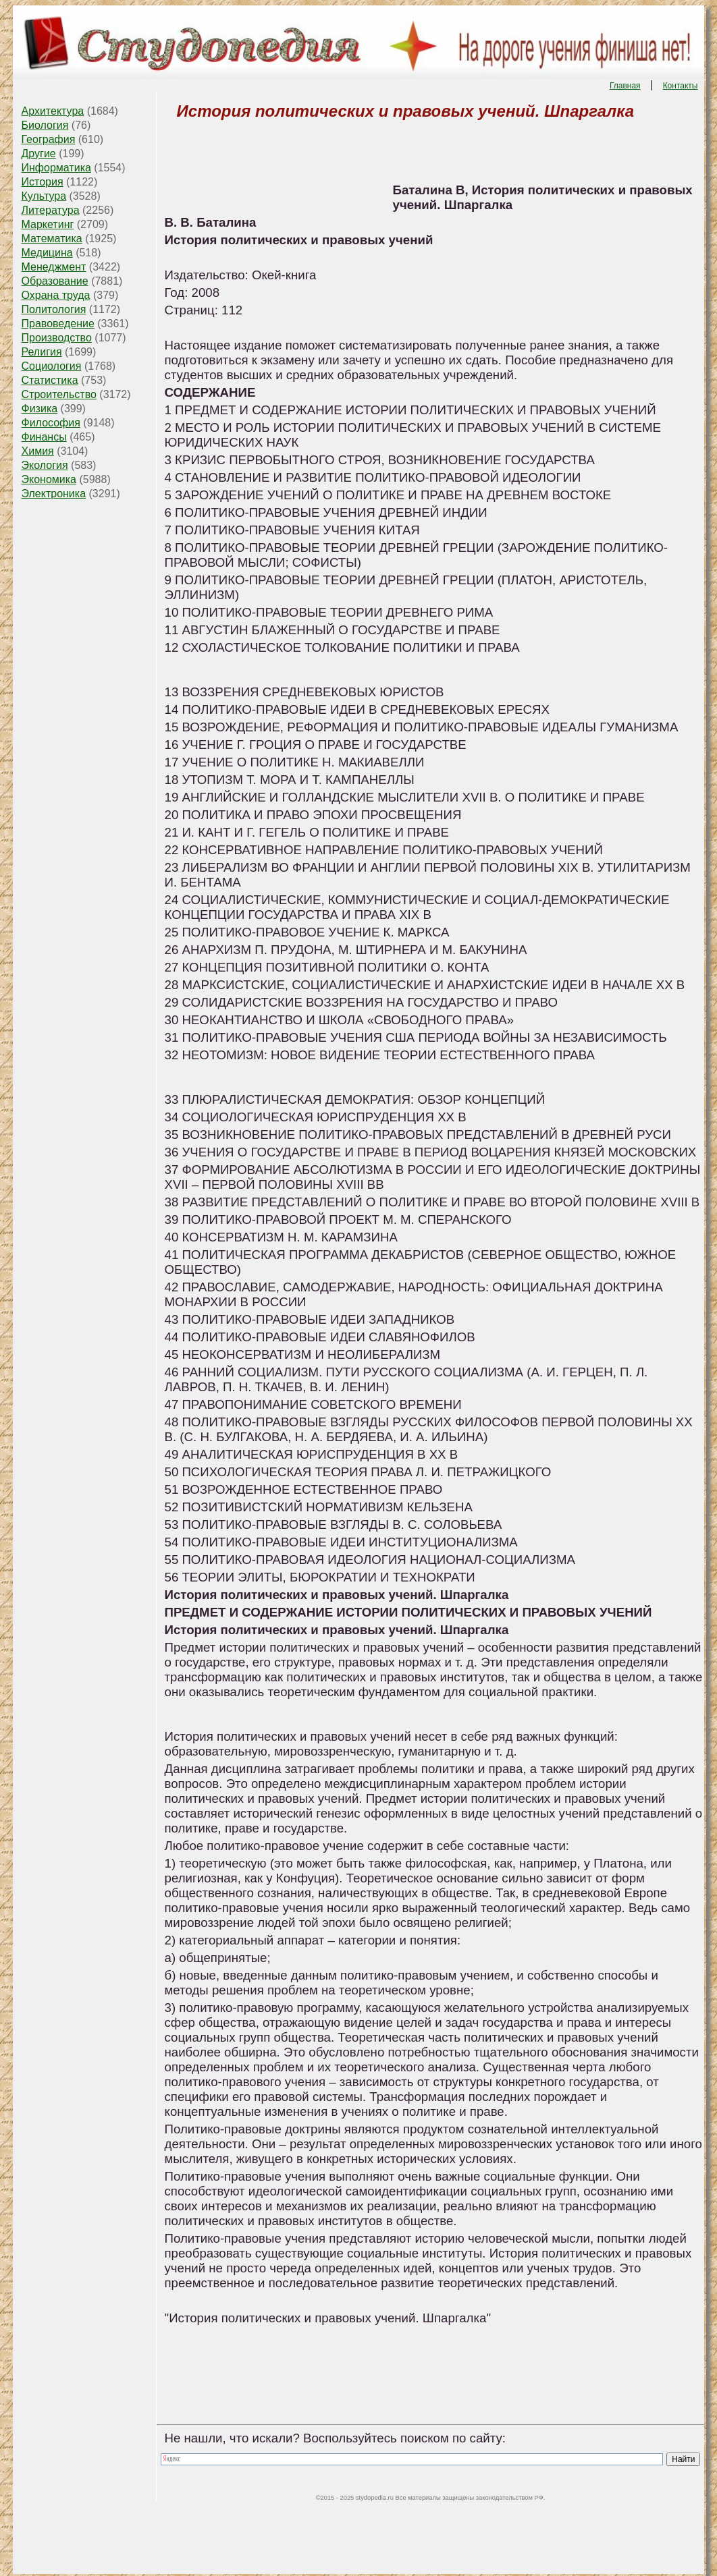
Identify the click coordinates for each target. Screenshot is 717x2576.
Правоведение (58, 323)
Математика (52, 238)
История (42, 182)
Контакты (680, 85)
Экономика (49, 479)
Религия (42, 352)
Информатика (56, 167)
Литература (51, 210)
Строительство (59, 394)
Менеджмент (54, 267)
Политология (54, 309)
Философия (51, 422)
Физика (40, 408)
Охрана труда (56, 295)
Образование (55, 281)
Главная (625, 85)
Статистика (50, 380)
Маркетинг (48, 224)
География (49, 139)
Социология (52, 366)
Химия (38, 451)
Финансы (44, 437)
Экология (45, 465)
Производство (57, 337)
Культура (44, 196)
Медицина (47, 252)
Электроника (54, 493)
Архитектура (53, 111)
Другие (39, 153)
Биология (45, 125)
